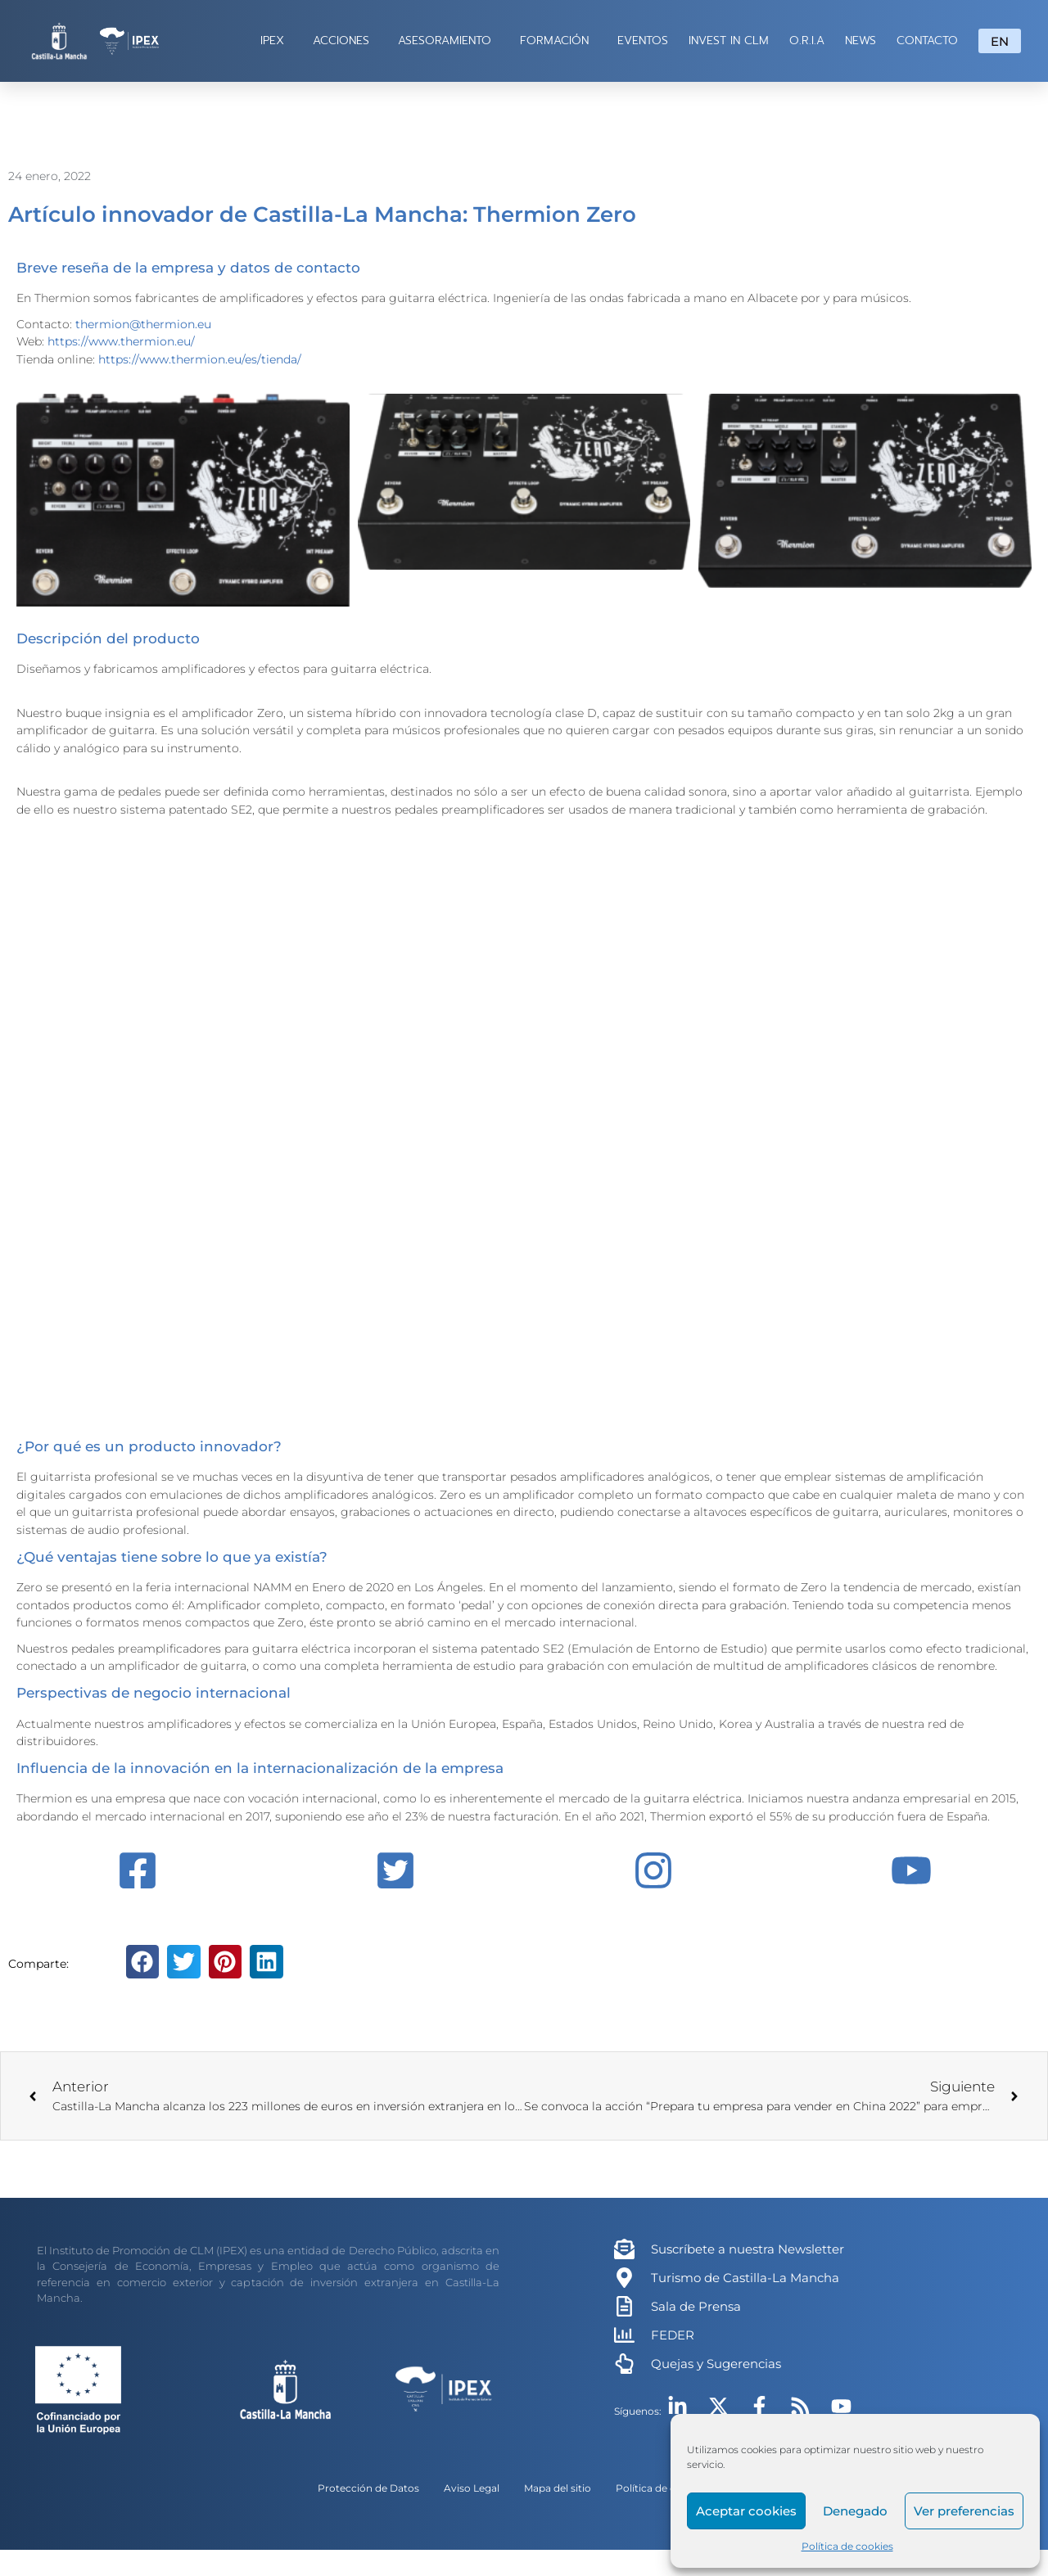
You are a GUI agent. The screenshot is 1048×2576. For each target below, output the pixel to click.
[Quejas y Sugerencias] (624, 2363)
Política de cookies (847, 2546)
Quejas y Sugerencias (716, 2363)
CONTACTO (927, 40)
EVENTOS (642, 40)
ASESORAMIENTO (448, 40)
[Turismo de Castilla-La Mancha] (624, 2277)
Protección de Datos (368, 2488)
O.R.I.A (806, 40)
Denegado (855, 2511)
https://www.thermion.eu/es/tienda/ (199, 359)
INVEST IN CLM (729, 40)
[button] (143, 1961)
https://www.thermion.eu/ (121, 341)
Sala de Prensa (696, 2306)
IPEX (276, 40)
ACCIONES (345, 40)
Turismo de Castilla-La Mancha (745, 2277)
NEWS (860, 40)
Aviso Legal (471, 2488)
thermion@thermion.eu (143, 324)
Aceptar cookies (746, 2511)
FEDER (672, 2335)
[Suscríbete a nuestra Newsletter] (624, 2249)
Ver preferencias (964, 2511)
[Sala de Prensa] (624, 2306)
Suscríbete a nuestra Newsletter (747, 2249)
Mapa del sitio (557, 2488)
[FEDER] (624, 2335)
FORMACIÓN (558, 40)
